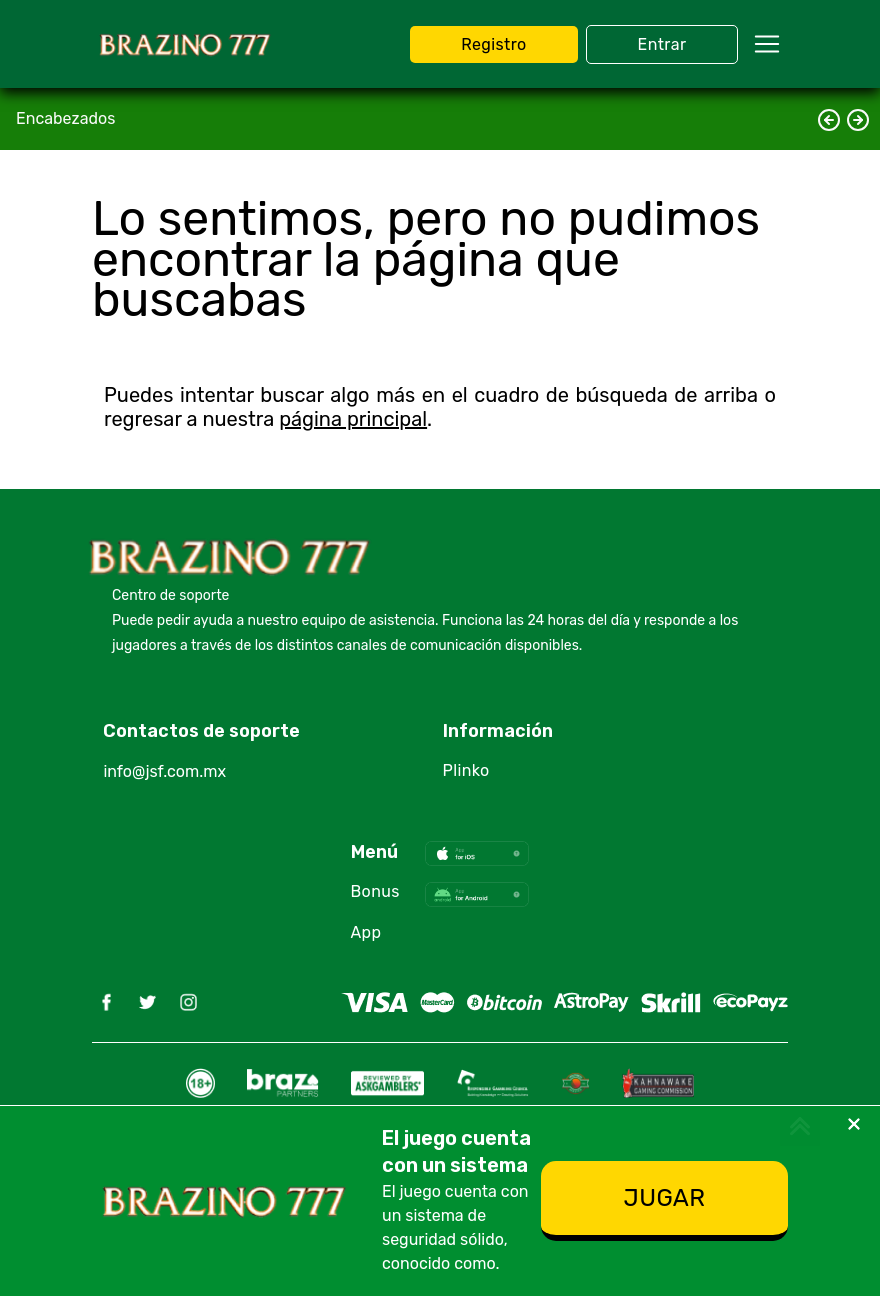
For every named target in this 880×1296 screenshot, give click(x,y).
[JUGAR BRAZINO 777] (493, 44)
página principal (353, 419)
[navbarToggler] (767, 44)
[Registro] (664, 1201)
